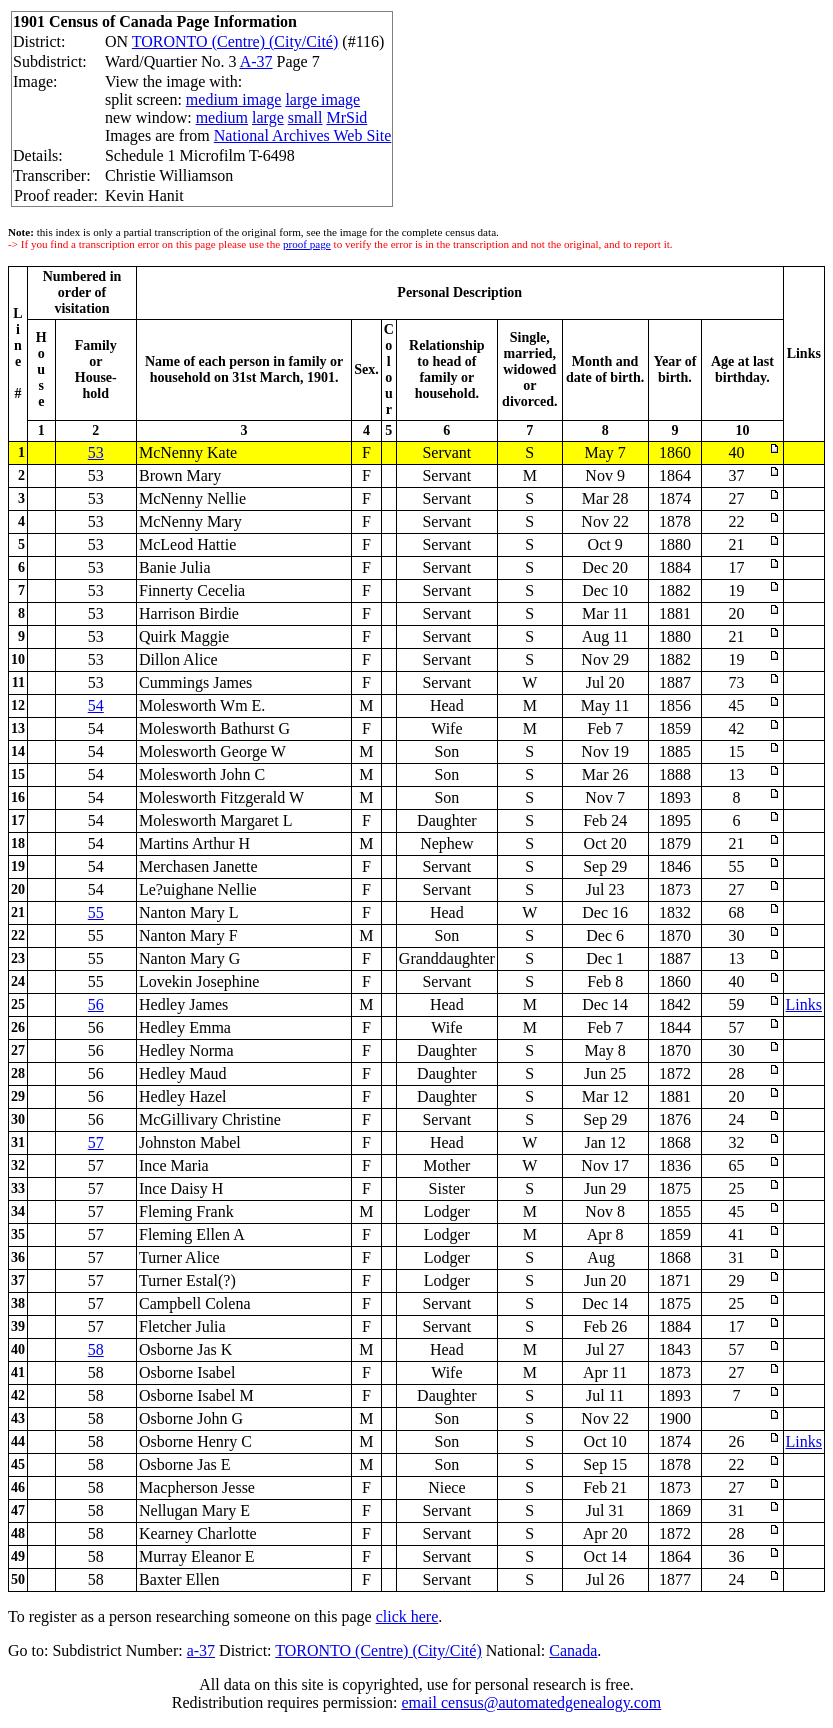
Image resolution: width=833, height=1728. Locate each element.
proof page (307, 244)
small (305, 117)
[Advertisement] (662, 71)
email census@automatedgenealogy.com (531, 1702)
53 (96, 452)
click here (407, 1616)
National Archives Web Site (303, 135)
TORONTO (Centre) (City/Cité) (235, 41)
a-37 (201, 1650)
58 (96, 1349)
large (268, 117)
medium (222, 117)
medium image (234, 99)
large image (322, 99)
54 (96, 705)
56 (96, 1004)
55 (96, 912)
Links (804, 1004)
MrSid (346, 117)
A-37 (256, 61)
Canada (573, 1650)
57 (96, 1142)
